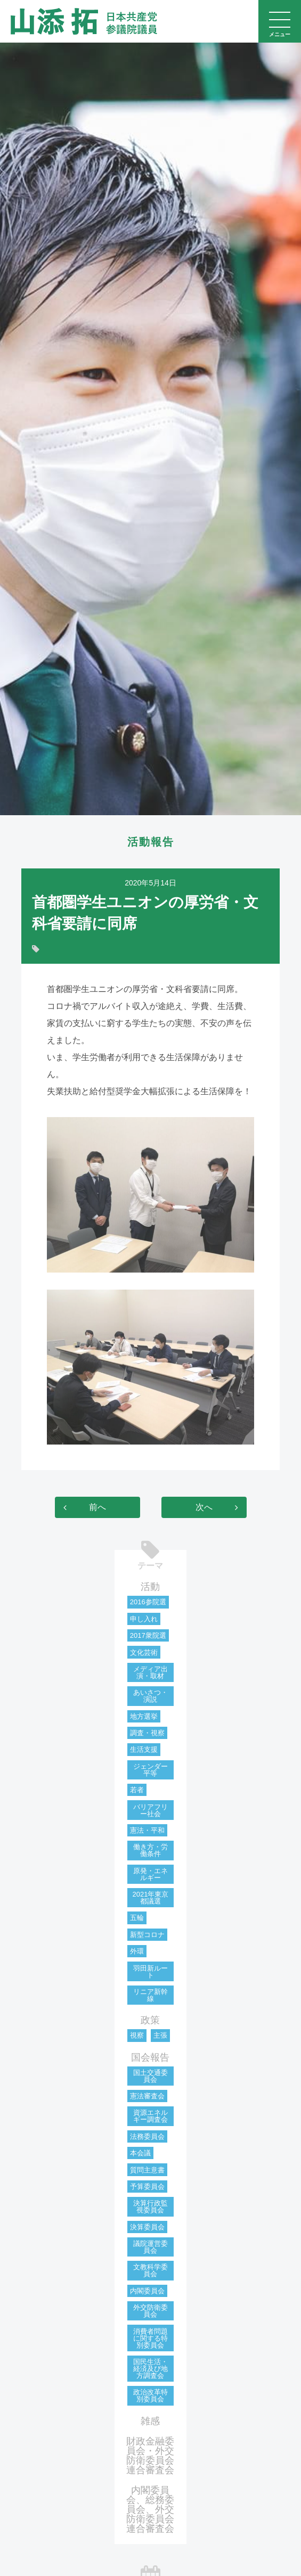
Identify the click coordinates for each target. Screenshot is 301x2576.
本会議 (140, 2153)
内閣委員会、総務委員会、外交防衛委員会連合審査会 (150, 2509)
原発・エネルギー (150, 1874)
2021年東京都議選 (151, 1897)
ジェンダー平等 (150, 1769)
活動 (150, 1586)
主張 (160, 2035)
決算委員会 (147, 2227)
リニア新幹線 (150, 1995)
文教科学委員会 (150, 2270)
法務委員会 (147, 2136)
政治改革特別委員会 (150, 2395)
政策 (150, 2020)
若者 (137, 1790)
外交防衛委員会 (150, 2310)
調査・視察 (147, 1733)
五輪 (137, 1918)
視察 (137, 2035)
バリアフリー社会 (150, 1810)
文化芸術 (144, 1652)
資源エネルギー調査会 (150, 2116)
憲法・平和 (147, 1830)
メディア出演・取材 (150, 1672)
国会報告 (150, 2057)
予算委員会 (147, 2187)
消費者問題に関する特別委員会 (150, 2338)
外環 (137, 1951)
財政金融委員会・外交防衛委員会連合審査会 (150, 2455)
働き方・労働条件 (150, 1850)
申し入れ (144, 1619)
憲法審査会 (147, 2096)
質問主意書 (147, 2170)
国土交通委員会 (150, 2076)
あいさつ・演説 (150, 1695)
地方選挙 (144, 1716)
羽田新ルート (150, 1971)
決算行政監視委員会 (150, 2206)
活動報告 (150, 842)
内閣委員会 (147, 2291)
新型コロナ (147, 1935)
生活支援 (144, 1749)
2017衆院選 (148, 1635)
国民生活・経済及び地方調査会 (150, 2369)
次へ (204, 1507)
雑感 (150, 2421)
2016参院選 (148, 1602)
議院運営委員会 (150, 2246)
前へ (97, 1507)
